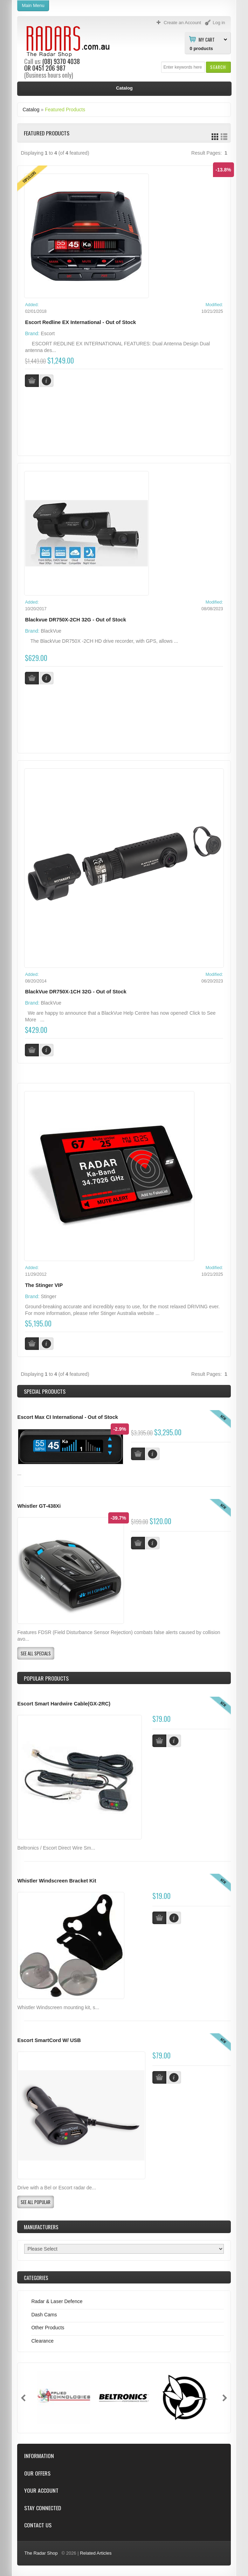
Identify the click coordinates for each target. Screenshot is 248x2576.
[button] (218, 67)
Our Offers (37, 2473)
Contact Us (37, 2525)
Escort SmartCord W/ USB (49, 2040)
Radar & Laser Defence (56, 2301)
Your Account (41, 2490)
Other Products (47, 2327)
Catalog (30, 109)
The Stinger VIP (44, 1285)
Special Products (45, 1391)
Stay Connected (42, 2508)
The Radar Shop (40, 2553)
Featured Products (65, 109)
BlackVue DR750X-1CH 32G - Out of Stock (75, 991)
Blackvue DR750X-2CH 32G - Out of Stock (75, 619)
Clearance (42, 2341)
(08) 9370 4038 (61, 61)
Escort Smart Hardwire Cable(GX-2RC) (63, 1703)
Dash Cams (44, 2314)
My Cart (207, 39)
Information (39, 2455)
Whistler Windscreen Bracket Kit (56, 1881)
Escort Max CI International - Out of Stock (67, 1417)
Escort (48, 333)
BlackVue (51, 631)
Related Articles (95, 2553)
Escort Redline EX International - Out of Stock (80, 322)
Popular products (46, 1678)
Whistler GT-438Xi (39, 1506)
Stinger (48, 1296)
